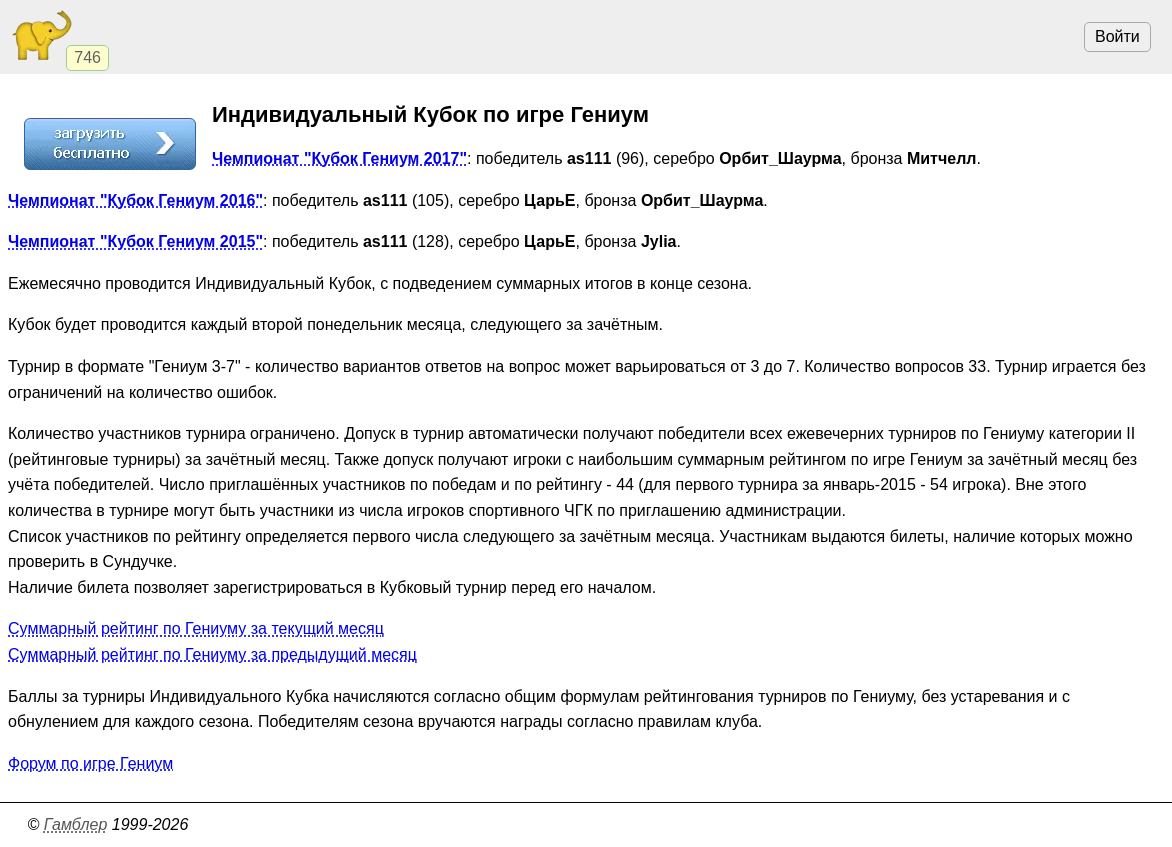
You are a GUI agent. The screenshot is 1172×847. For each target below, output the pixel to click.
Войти (1117, 36)
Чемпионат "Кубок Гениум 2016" (135, 200)
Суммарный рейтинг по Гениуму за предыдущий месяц (212, 654)
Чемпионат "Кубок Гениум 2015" (135, 241)
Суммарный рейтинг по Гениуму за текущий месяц (196, 628)
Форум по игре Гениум (90, 763)
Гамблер (76, 824)
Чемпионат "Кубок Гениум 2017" (339, 158)
